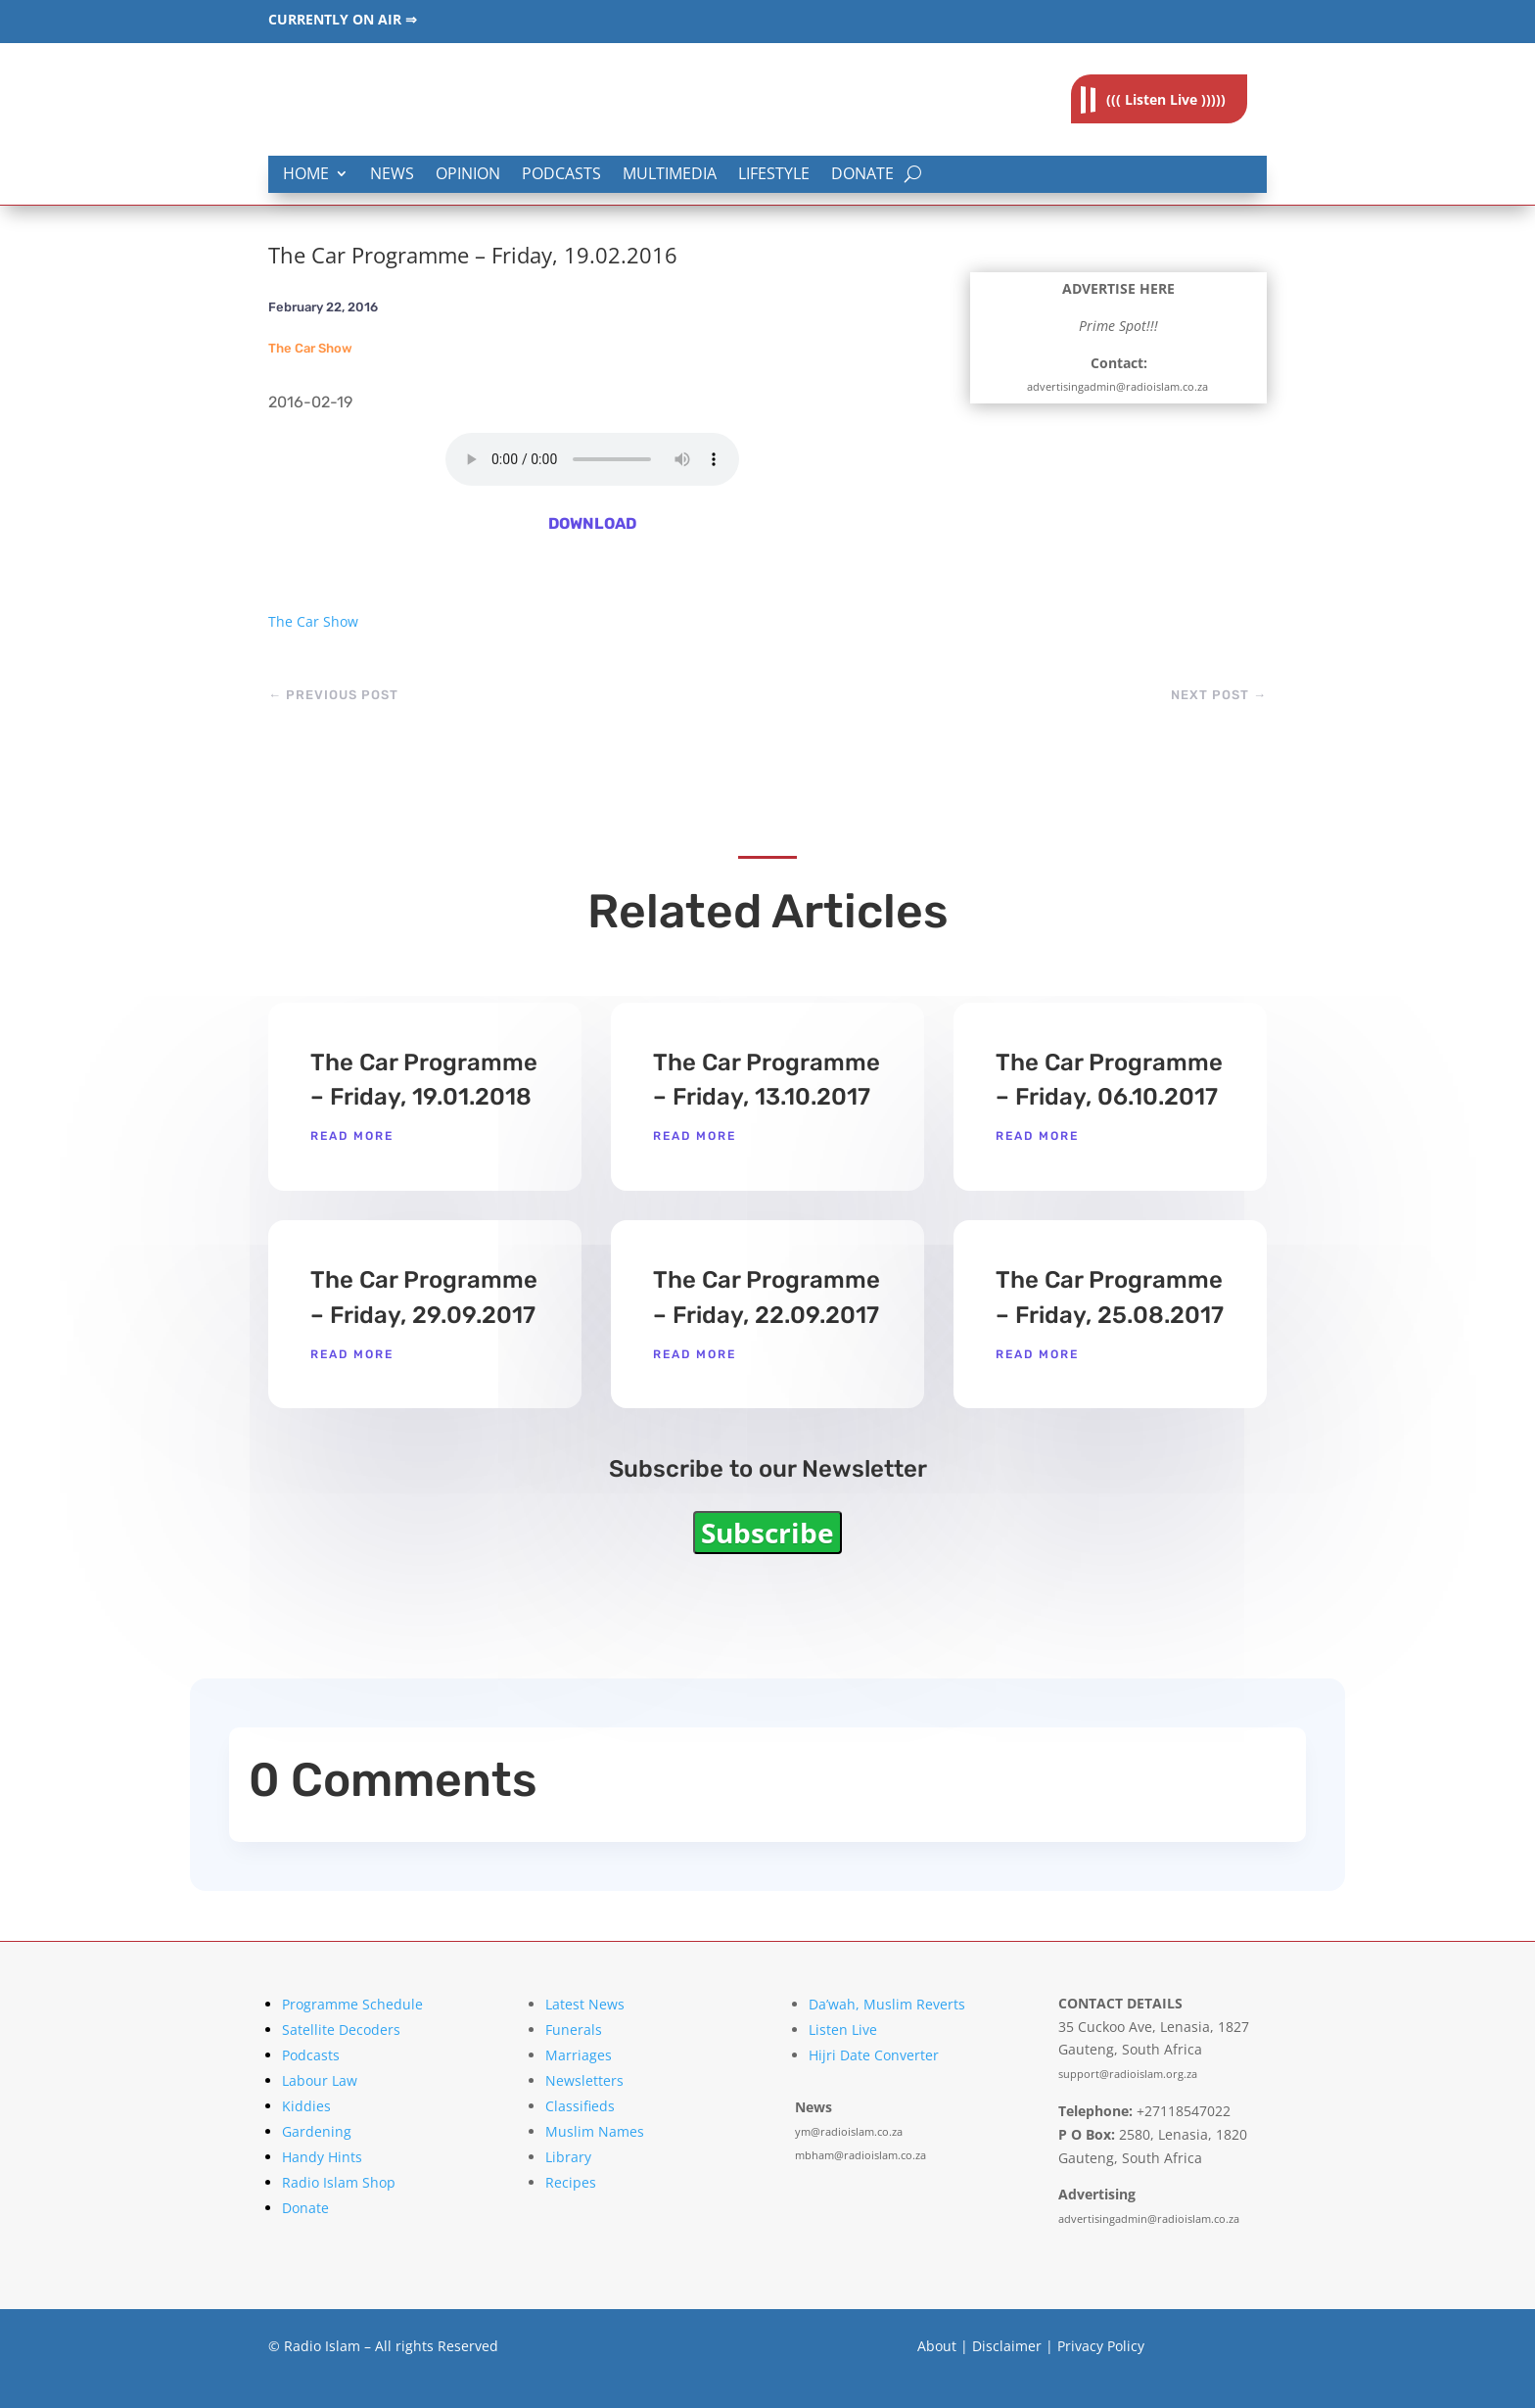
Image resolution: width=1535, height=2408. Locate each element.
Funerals (573, 2029)
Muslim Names (594, 2131)
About (936, 2346)
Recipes (570, 2182)
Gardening (316, 2131)
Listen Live (843, 2029)
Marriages (578, 2055)
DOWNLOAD (592, 523)
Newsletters (584, 2080)
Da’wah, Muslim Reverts (887, 2004)
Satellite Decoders (341, 2029)
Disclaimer (1007, 2346)
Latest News (585, 2004)
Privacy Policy (1100, 2346)
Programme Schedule (352, 2004)
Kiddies (306, 2106)
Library (568, 2157)
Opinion (468, 174)
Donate (862, 174)
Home (306, 174)
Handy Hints (322, 2157)
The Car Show (310, 348)
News (392, 174)
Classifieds (580, 2106)
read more (352, 1136)
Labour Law (319, 2080)
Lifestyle (774, 174)
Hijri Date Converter (874, 2055)
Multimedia (670, 174)
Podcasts (561, 174)
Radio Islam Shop (338, 2182)
